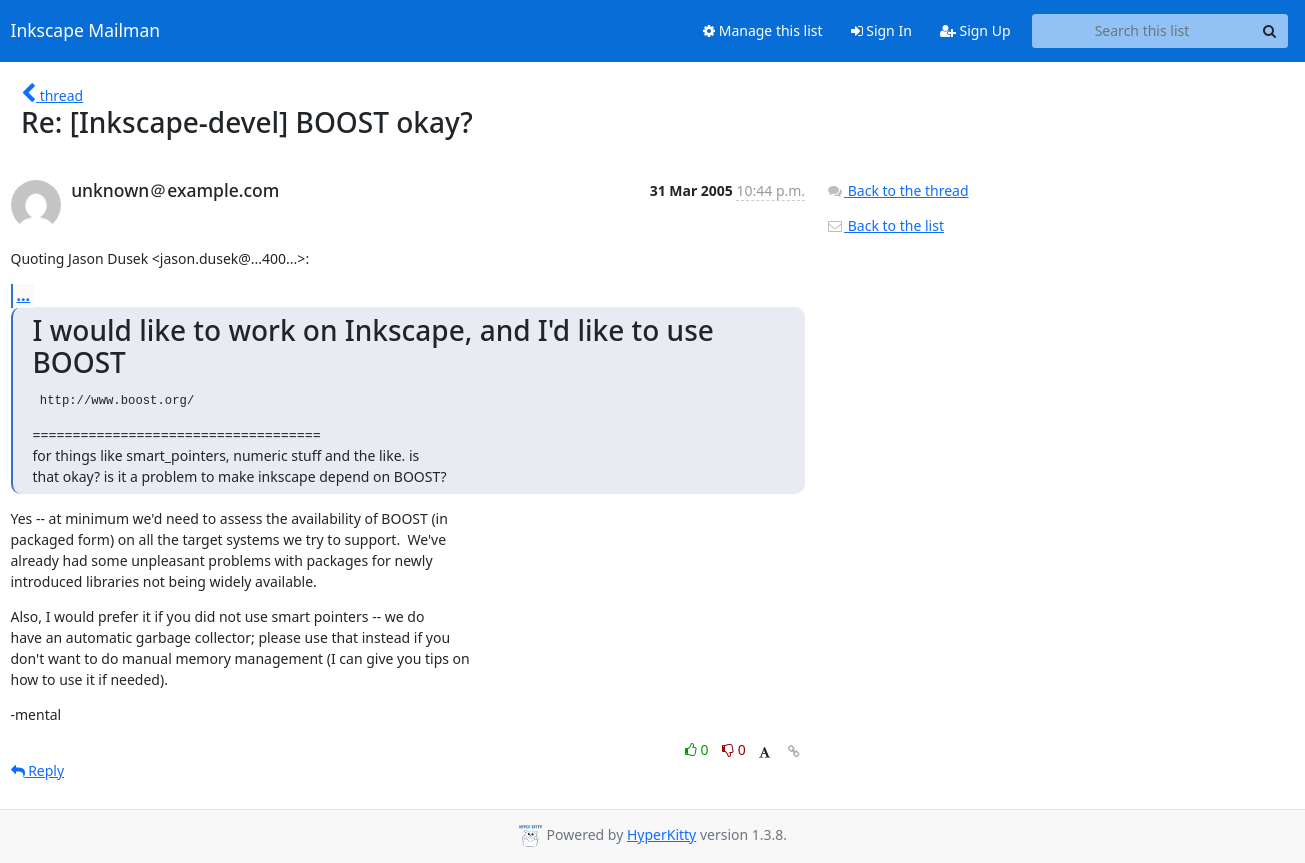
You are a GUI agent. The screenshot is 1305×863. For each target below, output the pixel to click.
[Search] (1270, 31)
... (24, 295)
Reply (38, 770)
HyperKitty (661, 834)
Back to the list (885, 225)
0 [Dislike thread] (734, 749)
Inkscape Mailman (86, 31)
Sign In (881, 30)
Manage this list (763, 30)
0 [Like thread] (698, 749)
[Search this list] (1142, 31)
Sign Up (975, 30)
